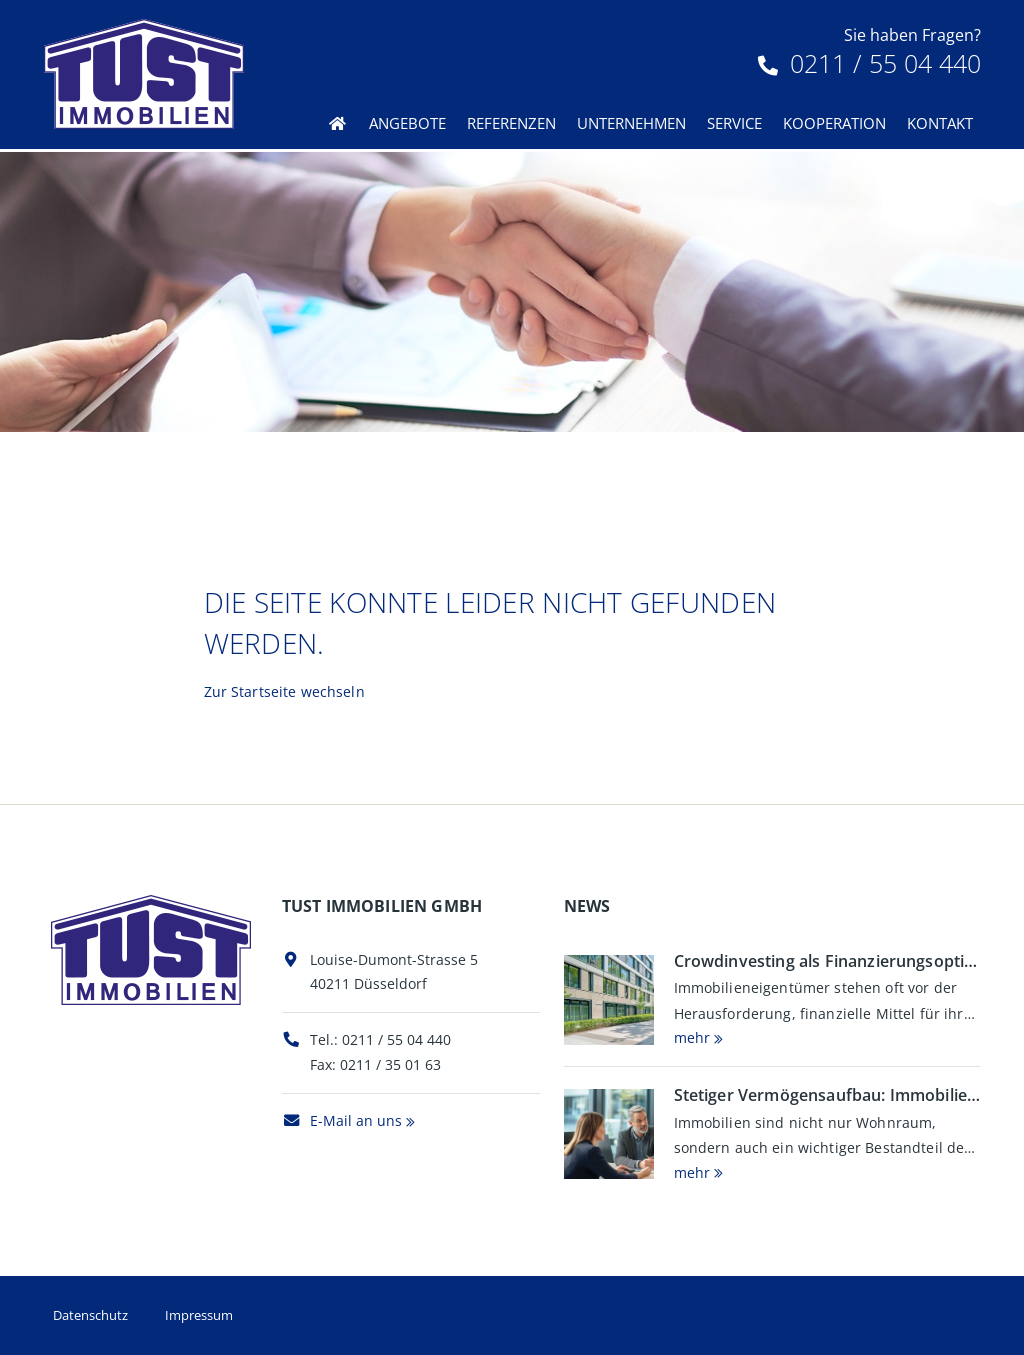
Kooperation (834, 123)
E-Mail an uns (342, 1120)
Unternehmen (631, 123)
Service (734, 123)
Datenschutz (90, 1315)
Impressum (199, 1315)
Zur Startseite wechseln (284, 691)
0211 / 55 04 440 (869, 63)
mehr (692, 1037)
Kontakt (940, 123)
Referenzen (511, 123)
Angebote (407, 123)
